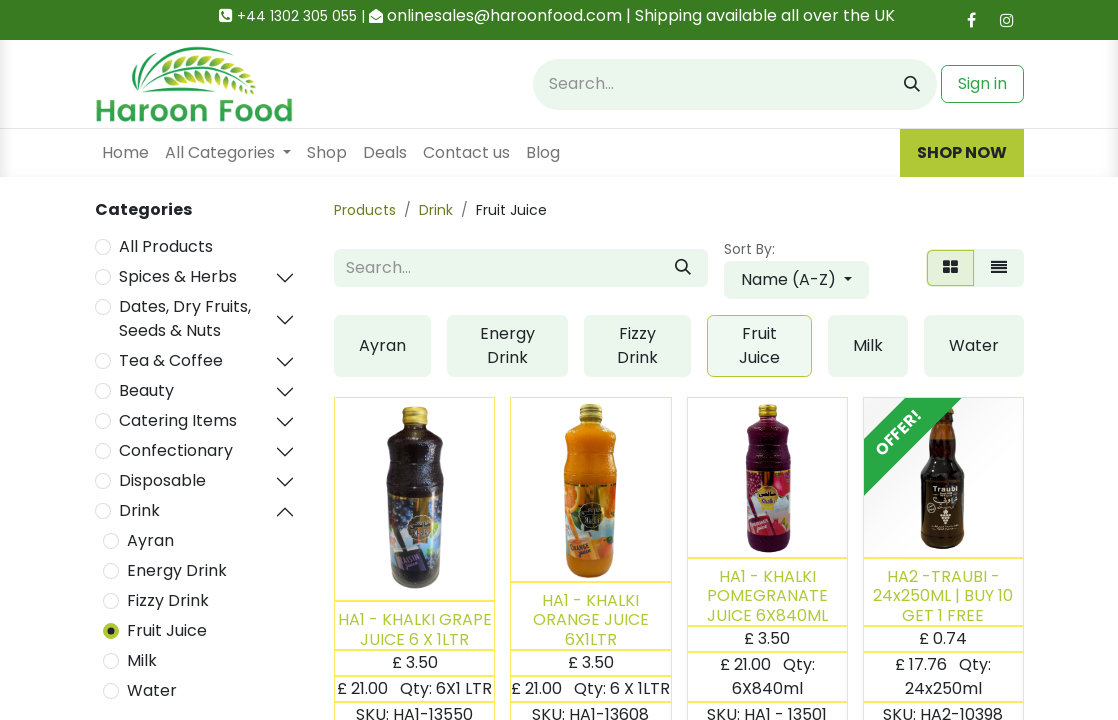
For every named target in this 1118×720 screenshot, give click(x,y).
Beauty (146, 390)
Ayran (150, 540)
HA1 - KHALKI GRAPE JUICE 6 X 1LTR (415, 629)
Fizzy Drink (168, 600)
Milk (142, 660)
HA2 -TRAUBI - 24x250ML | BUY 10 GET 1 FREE (943, 595)
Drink (139, 510)
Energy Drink (177, 570)
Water (152, 690)
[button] (796, 280)
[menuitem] (125, 153)
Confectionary (176, 450)
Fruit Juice (167, 630)
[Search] (912, 84)
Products (365, 210)
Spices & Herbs (178, 276)
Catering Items (178, 420)
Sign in (982, 83)
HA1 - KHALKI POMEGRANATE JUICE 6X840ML (767, 595)
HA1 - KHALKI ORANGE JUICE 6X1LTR (591, 619)
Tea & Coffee (171, 360)
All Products (166, 246)
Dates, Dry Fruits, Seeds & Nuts (185, 318)
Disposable (162, 480)
